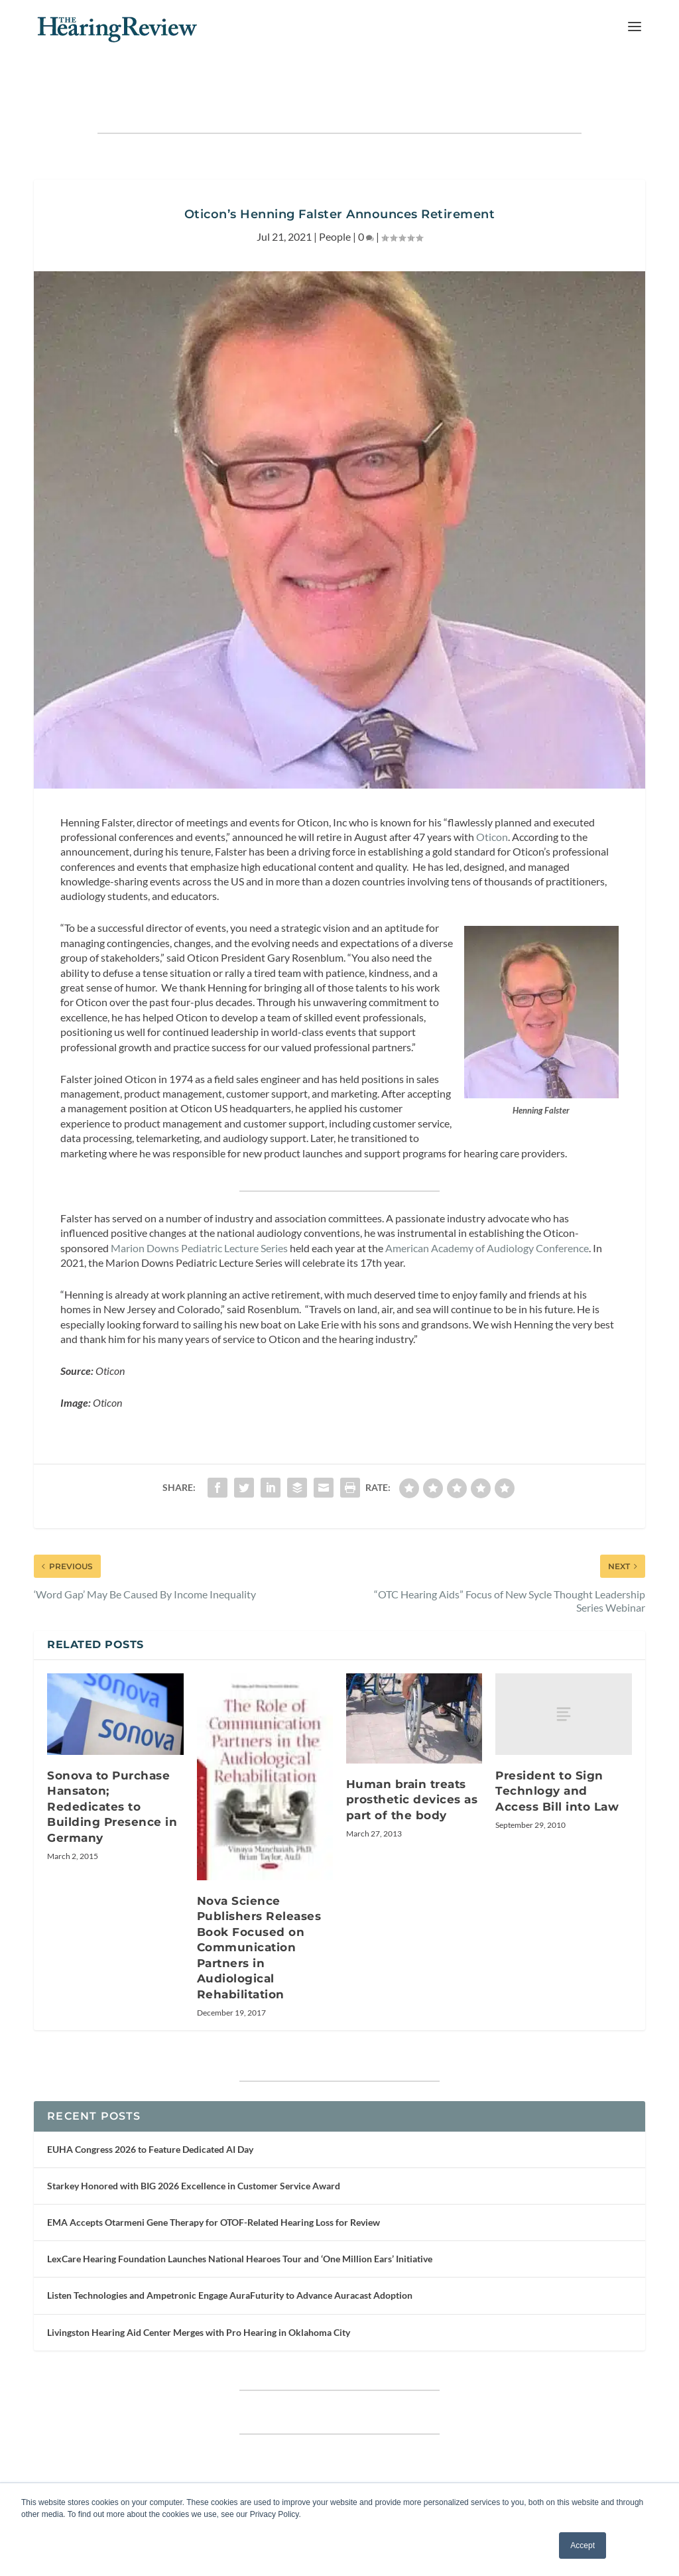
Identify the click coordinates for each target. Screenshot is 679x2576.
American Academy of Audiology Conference (486, 1206)
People (335, 195)
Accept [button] (582, 2545)
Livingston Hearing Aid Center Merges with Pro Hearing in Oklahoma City (198, 2291)
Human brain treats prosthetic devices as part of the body (412, 1758)
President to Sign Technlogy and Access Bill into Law (557, 1750)
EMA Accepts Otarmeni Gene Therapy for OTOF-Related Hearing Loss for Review (213, 2181)
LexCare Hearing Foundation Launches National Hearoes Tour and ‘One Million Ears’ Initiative (239, 2217)
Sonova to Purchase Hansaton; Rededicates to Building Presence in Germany (112, 1765)
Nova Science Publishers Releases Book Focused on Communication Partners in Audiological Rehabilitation (259, 1906)
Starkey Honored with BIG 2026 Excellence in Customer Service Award (193, 2144)
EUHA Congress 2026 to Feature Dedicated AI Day (150, 2108)
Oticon (492, 795)
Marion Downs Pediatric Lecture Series (199, 1206)
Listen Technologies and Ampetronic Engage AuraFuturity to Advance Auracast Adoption (229, 2254)
